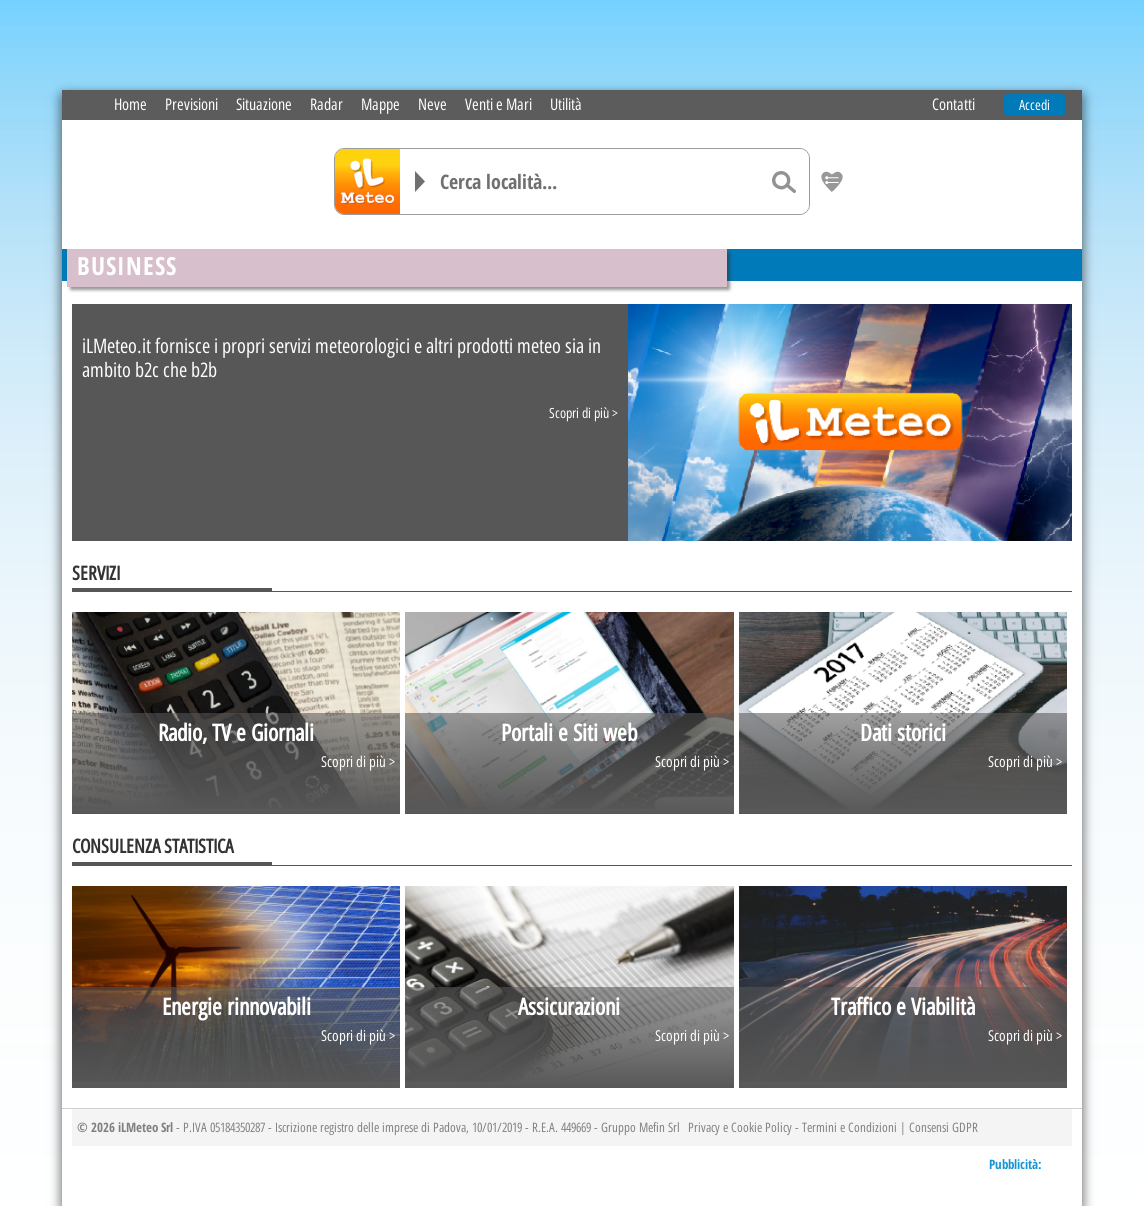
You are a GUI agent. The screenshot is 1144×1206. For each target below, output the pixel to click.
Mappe (380, 104)
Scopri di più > (583, 413)
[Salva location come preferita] (832, 182)
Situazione (264, 104)
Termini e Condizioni (849, 1127)
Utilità (566, 104)
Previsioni (191, 104)
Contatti (953, 104)
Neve (432, 104)
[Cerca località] (599, 181)
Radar (326, 104)
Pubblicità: (1015, 1164)
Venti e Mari (498, 104)
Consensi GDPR (943, 1127)
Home (130, 104)
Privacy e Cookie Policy (740, 1127)
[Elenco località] (420, 181)
